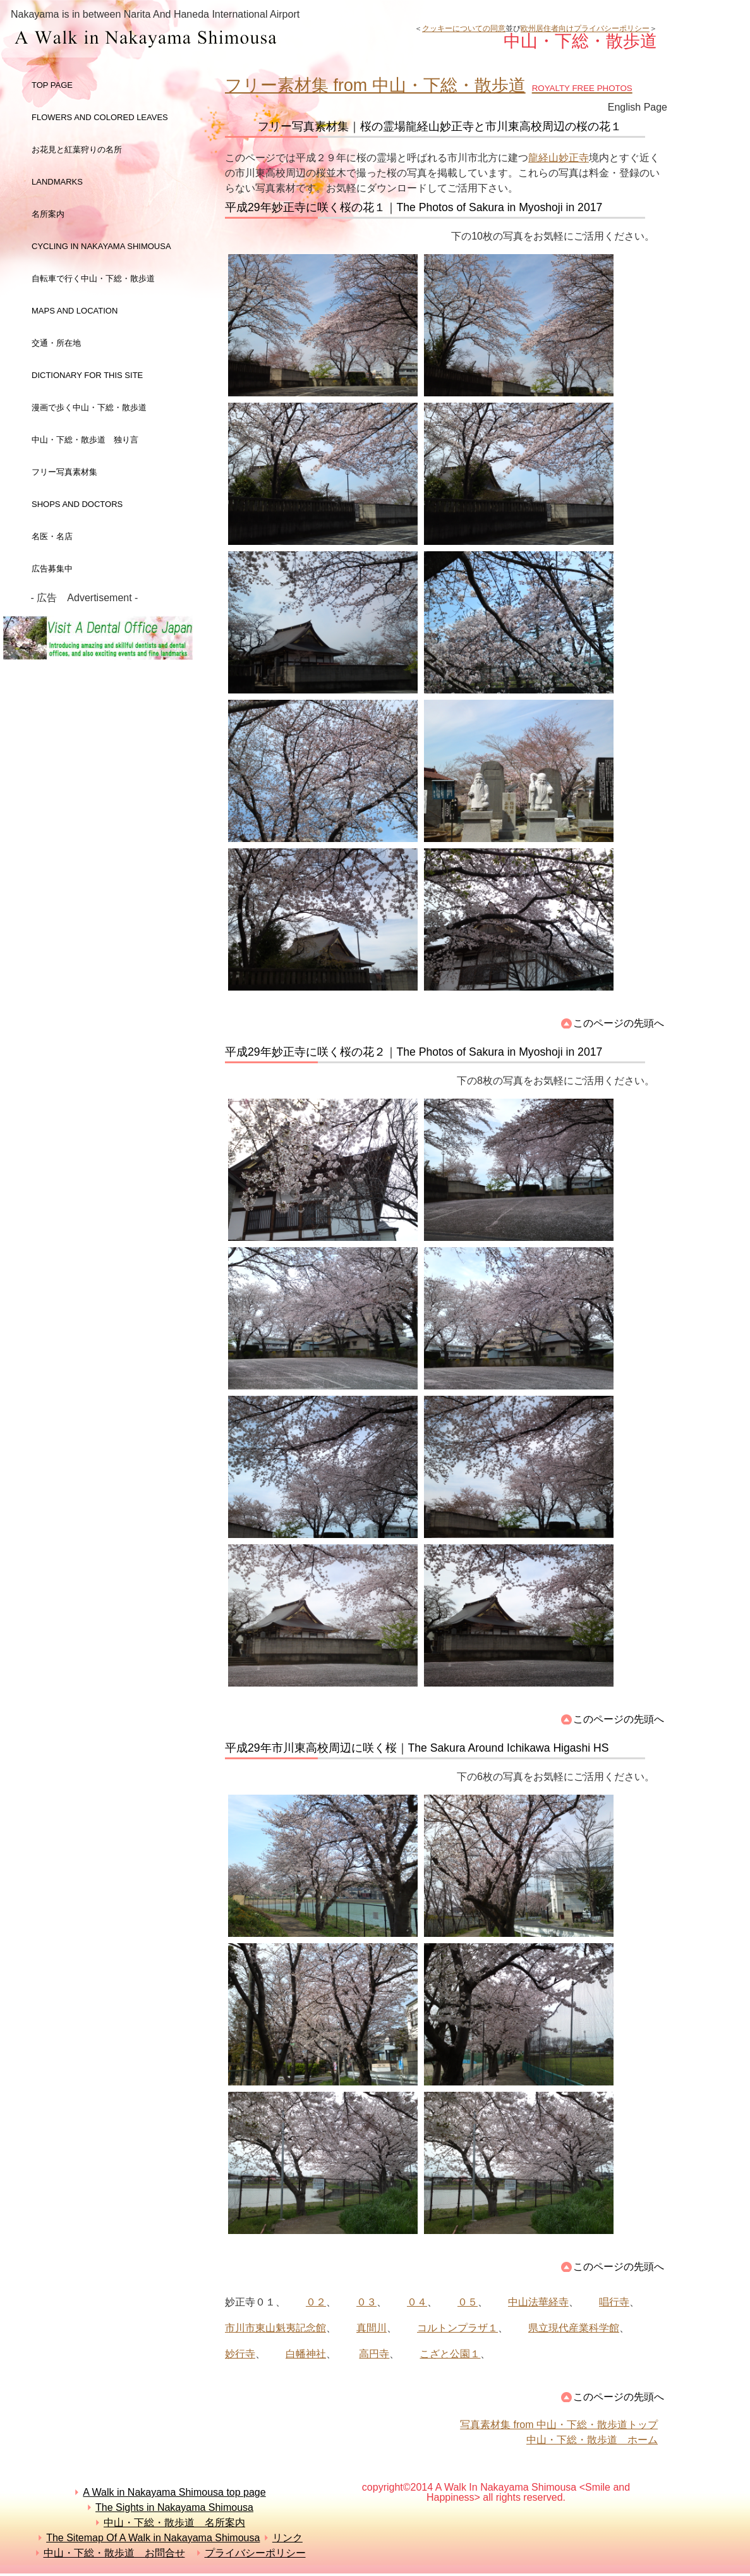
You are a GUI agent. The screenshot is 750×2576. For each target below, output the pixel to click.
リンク (287, 2537)
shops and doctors (77, 504)
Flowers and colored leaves (100, 117)
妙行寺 (240, 2353)
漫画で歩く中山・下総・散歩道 (89, 407)
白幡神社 (306, 2353)
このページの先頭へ (618, 1023)
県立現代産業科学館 (573, 2328)
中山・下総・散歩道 (211, 38)
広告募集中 (52, 568)
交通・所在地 (56, 343)
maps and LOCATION (75, 310)
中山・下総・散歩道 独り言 (85, 439)
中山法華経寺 (538, 2302)
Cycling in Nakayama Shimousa (101, 246)
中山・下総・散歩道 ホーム (592, 2439)
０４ (417, 2302)
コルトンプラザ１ (457, 2328)
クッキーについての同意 (463, 28)
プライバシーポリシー (255, 2553)
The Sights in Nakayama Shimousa (174, 2507)
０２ (316, 2302)
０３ (366, 2302)
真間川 (371, 2328)
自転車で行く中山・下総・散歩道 (93, 278)
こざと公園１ (450, 2353)
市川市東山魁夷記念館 (275, 2328)
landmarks (57, 181)
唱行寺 (614, 2302)
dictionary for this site (87, 375)
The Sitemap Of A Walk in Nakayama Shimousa (153, 2537)
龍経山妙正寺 (558, 157)
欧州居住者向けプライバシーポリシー (585, 28)
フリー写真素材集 (69, 472)
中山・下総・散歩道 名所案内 (174, 2522)
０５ (467, 2302)
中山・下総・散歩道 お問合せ (114, 2553)
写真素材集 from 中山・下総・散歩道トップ (559, 2424)
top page (52, 85)
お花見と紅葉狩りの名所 (77, 149)
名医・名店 (52, 536)
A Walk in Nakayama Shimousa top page (174, 2492)
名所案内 (48, 214)
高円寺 (374, 2353)
